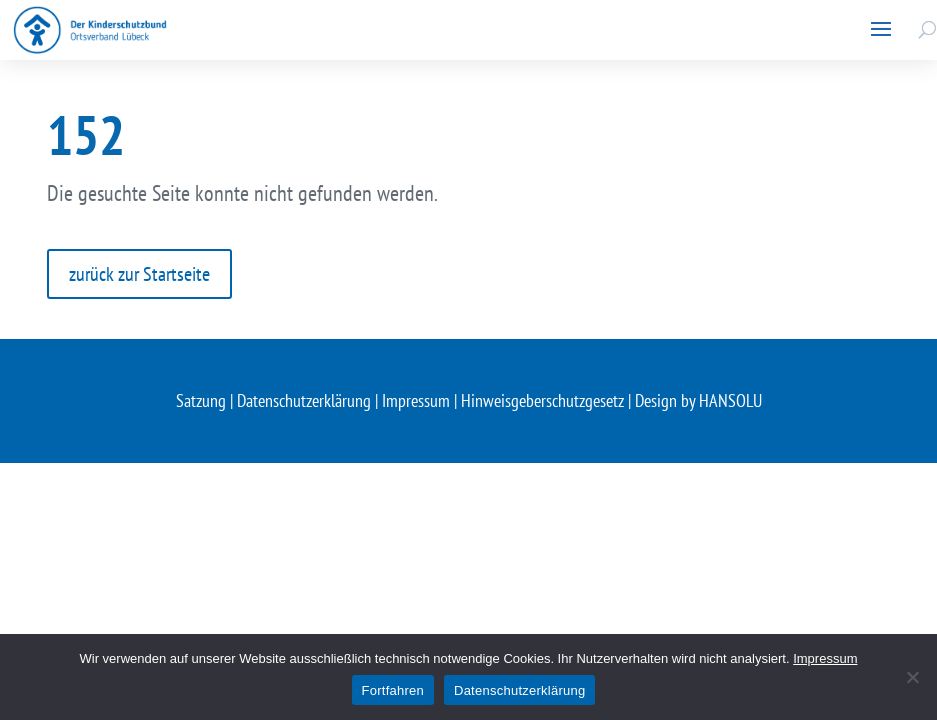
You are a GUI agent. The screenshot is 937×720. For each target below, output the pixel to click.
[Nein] (912, 677)
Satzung (201, 400)
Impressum (416, 400)
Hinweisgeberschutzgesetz (542, 400)
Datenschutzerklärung (304, 400)
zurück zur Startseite (139, 274)
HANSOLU (730, 400)
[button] (881, 30)
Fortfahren (393, 690)
